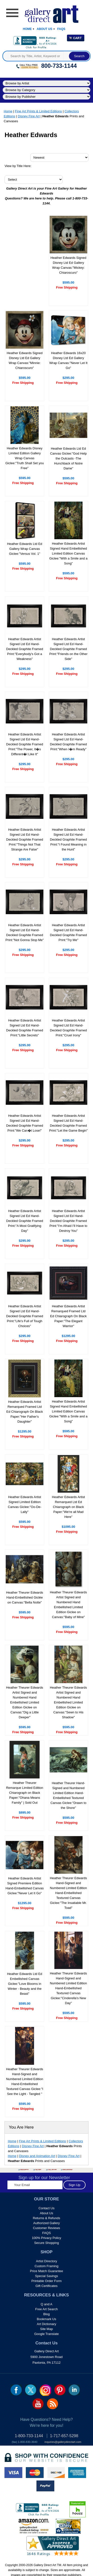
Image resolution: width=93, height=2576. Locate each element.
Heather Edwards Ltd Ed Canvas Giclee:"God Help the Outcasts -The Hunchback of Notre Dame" (68, 458)
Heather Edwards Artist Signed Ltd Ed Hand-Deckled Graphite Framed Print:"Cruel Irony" (68, 1028)
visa (13, 2472)
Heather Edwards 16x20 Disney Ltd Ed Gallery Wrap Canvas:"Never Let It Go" (68, 360)
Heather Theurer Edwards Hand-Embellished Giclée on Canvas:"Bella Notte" (24, 1597)
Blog (46, 2314)
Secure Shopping (46, 2243)
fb (16, 2389)
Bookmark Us (46, 2319)
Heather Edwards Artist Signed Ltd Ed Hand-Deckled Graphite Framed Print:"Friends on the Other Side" (68, 649)
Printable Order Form (46, 2281)
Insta (45, 2390)
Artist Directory (46, 2261)
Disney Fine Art (29, 116)
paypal (45, 2485)
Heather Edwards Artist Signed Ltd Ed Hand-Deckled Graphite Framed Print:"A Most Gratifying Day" (24, 1221)
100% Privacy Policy (46, 2238)
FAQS (46, 2233)
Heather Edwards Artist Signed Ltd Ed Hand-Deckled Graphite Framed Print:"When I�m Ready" (68, 741)
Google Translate (46, 2334)
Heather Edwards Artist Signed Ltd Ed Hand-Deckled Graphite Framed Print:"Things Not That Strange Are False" (24, 839)
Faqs (61, 29)
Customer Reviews (46, 2228)
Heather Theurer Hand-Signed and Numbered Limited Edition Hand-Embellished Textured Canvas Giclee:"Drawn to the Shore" (68, 1795)
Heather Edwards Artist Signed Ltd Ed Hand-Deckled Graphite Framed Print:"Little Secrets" (24, 1028)
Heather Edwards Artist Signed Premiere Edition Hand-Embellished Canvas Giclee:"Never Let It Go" (24, 1885)
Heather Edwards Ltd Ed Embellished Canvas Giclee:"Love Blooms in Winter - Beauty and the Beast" (24, 1983)
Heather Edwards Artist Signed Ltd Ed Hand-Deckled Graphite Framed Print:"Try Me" (68, 932)
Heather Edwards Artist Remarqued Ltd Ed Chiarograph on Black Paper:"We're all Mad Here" (68, 1507)
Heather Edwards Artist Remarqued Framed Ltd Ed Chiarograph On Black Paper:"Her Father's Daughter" (24, 1411)
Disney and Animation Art (37, 2156)
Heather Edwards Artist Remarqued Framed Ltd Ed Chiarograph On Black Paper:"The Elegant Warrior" (68, 1316)
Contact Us (46, 2208)
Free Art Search (46, 2309)
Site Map (46, 2329)
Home (27, 29)
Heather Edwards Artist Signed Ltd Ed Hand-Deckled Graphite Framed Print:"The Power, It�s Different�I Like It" (24, 744)
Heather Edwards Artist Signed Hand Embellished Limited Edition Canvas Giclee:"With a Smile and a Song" (68, 553)
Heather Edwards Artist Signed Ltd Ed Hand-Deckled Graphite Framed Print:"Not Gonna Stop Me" (24, 932)
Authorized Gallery (46, 2223)
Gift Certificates (46, 2286)
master (35, 2472)
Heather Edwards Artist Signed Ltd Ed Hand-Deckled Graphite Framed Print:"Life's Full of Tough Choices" (24, 1316)
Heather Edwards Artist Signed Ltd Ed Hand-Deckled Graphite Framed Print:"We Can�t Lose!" (24, 1123)
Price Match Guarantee (46, 2271)
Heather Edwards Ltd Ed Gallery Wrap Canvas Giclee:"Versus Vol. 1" (24, 549)
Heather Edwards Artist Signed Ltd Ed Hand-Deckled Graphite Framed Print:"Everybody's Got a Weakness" (24, 649)
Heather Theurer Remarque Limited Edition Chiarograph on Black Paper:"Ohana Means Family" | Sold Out (24, 1792)
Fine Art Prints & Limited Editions (38, 111)
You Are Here (21, 2127)
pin (59, 2389)
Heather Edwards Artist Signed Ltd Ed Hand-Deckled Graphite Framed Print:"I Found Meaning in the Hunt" (68, 839)
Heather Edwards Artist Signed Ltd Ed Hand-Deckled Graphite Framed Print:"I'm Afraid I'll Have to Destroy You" (68, 1221)
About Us (44, 29)
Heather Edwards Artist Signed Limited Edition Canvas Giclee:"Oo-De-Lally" (24, 1504)
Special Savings (46, 2276)
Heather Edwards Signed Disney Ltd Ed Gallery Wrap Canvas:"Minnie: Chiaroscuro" (25, 360)
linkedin (74, 2389)
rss (52, 2403)
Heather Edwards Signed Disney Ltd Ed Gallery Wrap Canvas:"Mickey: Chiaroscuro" (69, 265)
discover (56, 2472)
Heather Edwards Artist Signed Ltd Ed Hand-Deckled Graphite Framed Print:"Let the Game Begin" (68, 1123)
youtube (38, 2403)
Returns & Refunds (46, 2218)
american (77, 2472)
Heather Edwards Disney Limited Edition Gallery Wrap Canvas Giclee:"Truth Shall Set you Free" (24, 458)
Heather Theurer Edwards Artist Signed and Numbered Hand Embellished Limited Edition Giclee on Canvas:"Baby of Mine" (68, 1604)
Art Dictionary (46, 2324)
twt (30, 2389)
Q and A (46, 2304)
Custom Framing (46, 2266)
